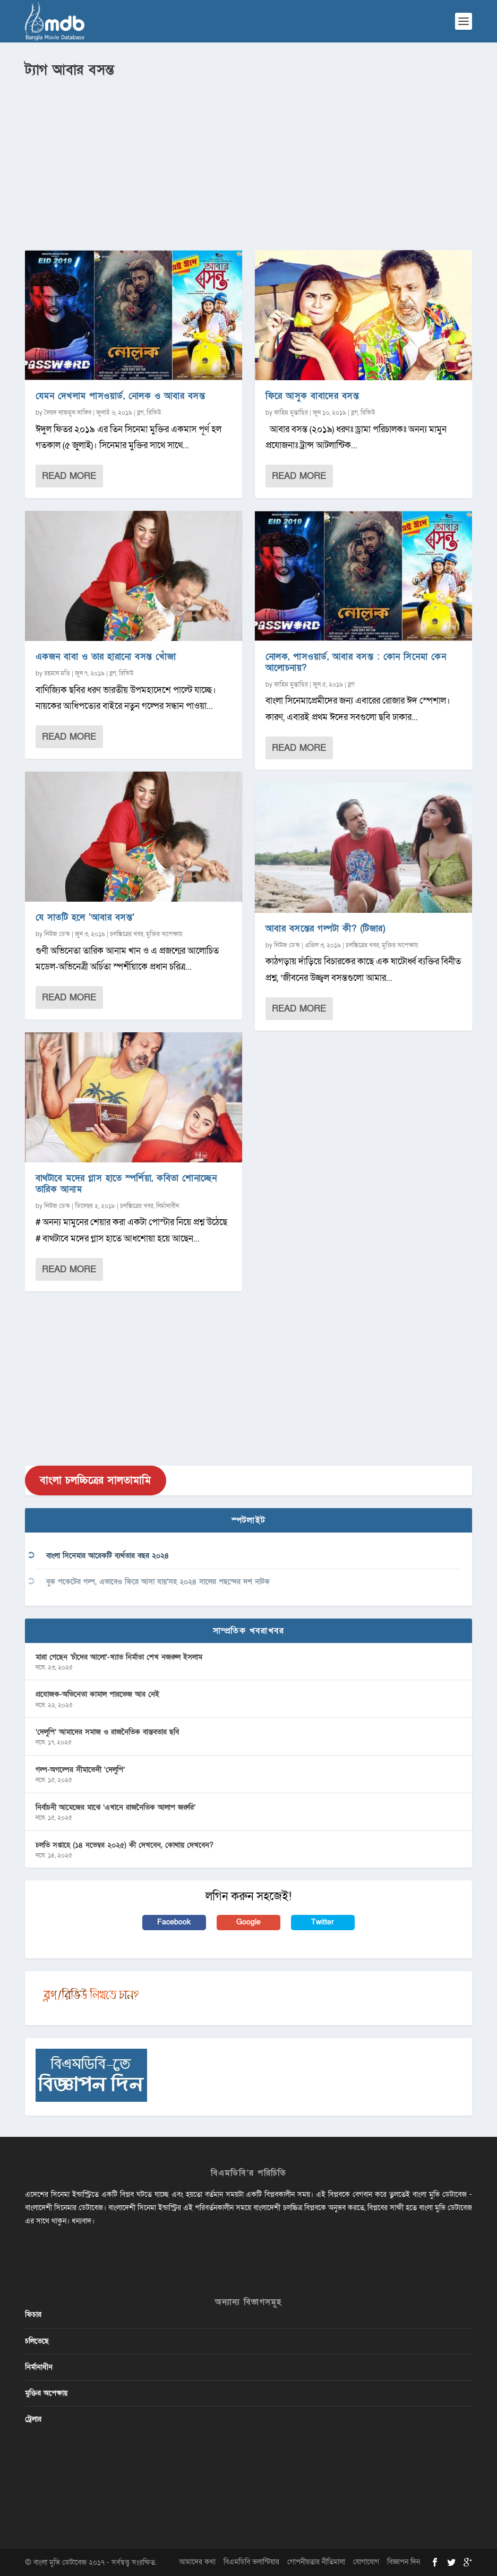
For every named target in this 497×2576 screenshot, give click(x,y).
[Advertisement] (248, 159)
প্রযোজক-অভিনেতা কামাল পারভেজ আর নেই (97, 1694)
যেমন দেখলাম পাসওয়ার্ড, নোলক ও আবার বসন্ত (120, 396)
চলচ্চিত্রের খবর (126, 934)
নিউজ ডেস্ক (57, 934)
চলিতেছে (37, 2341)
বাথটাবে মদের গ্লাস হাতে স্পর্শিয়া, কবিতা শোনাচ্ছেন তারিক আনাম (126, 1183)
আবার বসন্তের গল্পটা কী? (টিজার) (325, 928)
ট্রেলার (33, 2419)
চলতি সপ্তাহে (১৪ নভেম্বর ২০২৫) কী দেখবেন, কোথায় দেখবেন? (124, 1845)
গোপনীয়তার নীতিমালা (316, 2562)
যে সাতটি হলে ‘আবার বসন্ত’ (85, 917)
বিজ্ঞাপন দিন (403, 2562)
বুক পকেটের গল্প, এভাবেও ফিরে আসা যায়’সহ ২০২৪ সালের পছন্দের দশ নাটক (158, 1582)
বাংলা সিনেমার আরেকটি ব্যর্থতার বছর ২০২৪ (107, 1556)
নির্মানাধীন (167, 1206)
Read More (69, 476)
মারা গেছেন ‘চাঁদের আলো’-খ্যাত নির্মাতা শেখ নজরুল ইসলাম (119, 1657)
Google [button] (248, 1922)
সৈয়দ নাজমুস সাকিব (67, 412)
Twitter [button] (322, 1922)
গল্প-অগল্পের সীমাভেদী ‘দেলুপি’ (80, 1770)
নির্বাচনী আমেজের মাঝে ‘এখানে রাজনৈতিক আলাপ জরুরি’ (115, 1807)
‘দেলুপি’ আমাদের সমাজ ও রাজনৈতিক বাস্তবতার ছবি (107, 1732)
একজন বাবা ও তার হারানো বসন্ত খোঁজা (106, 657)
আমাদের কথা (197, 2562)
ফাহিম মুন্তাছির (291, 412)
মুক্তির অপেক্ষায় (164, 934)
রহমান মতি (57, 673)
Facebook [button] (174, 1922)
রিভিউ (154, 412)
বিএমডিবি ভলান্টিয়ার (251, 2562)
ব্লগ (140, 412)
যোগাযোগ (366, 2562)
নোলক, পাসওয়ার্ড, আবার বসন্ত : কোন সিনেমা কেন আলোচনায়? (356, 662)
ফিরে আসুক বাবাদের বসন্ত (312, 396)
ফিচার (33, 2314)
